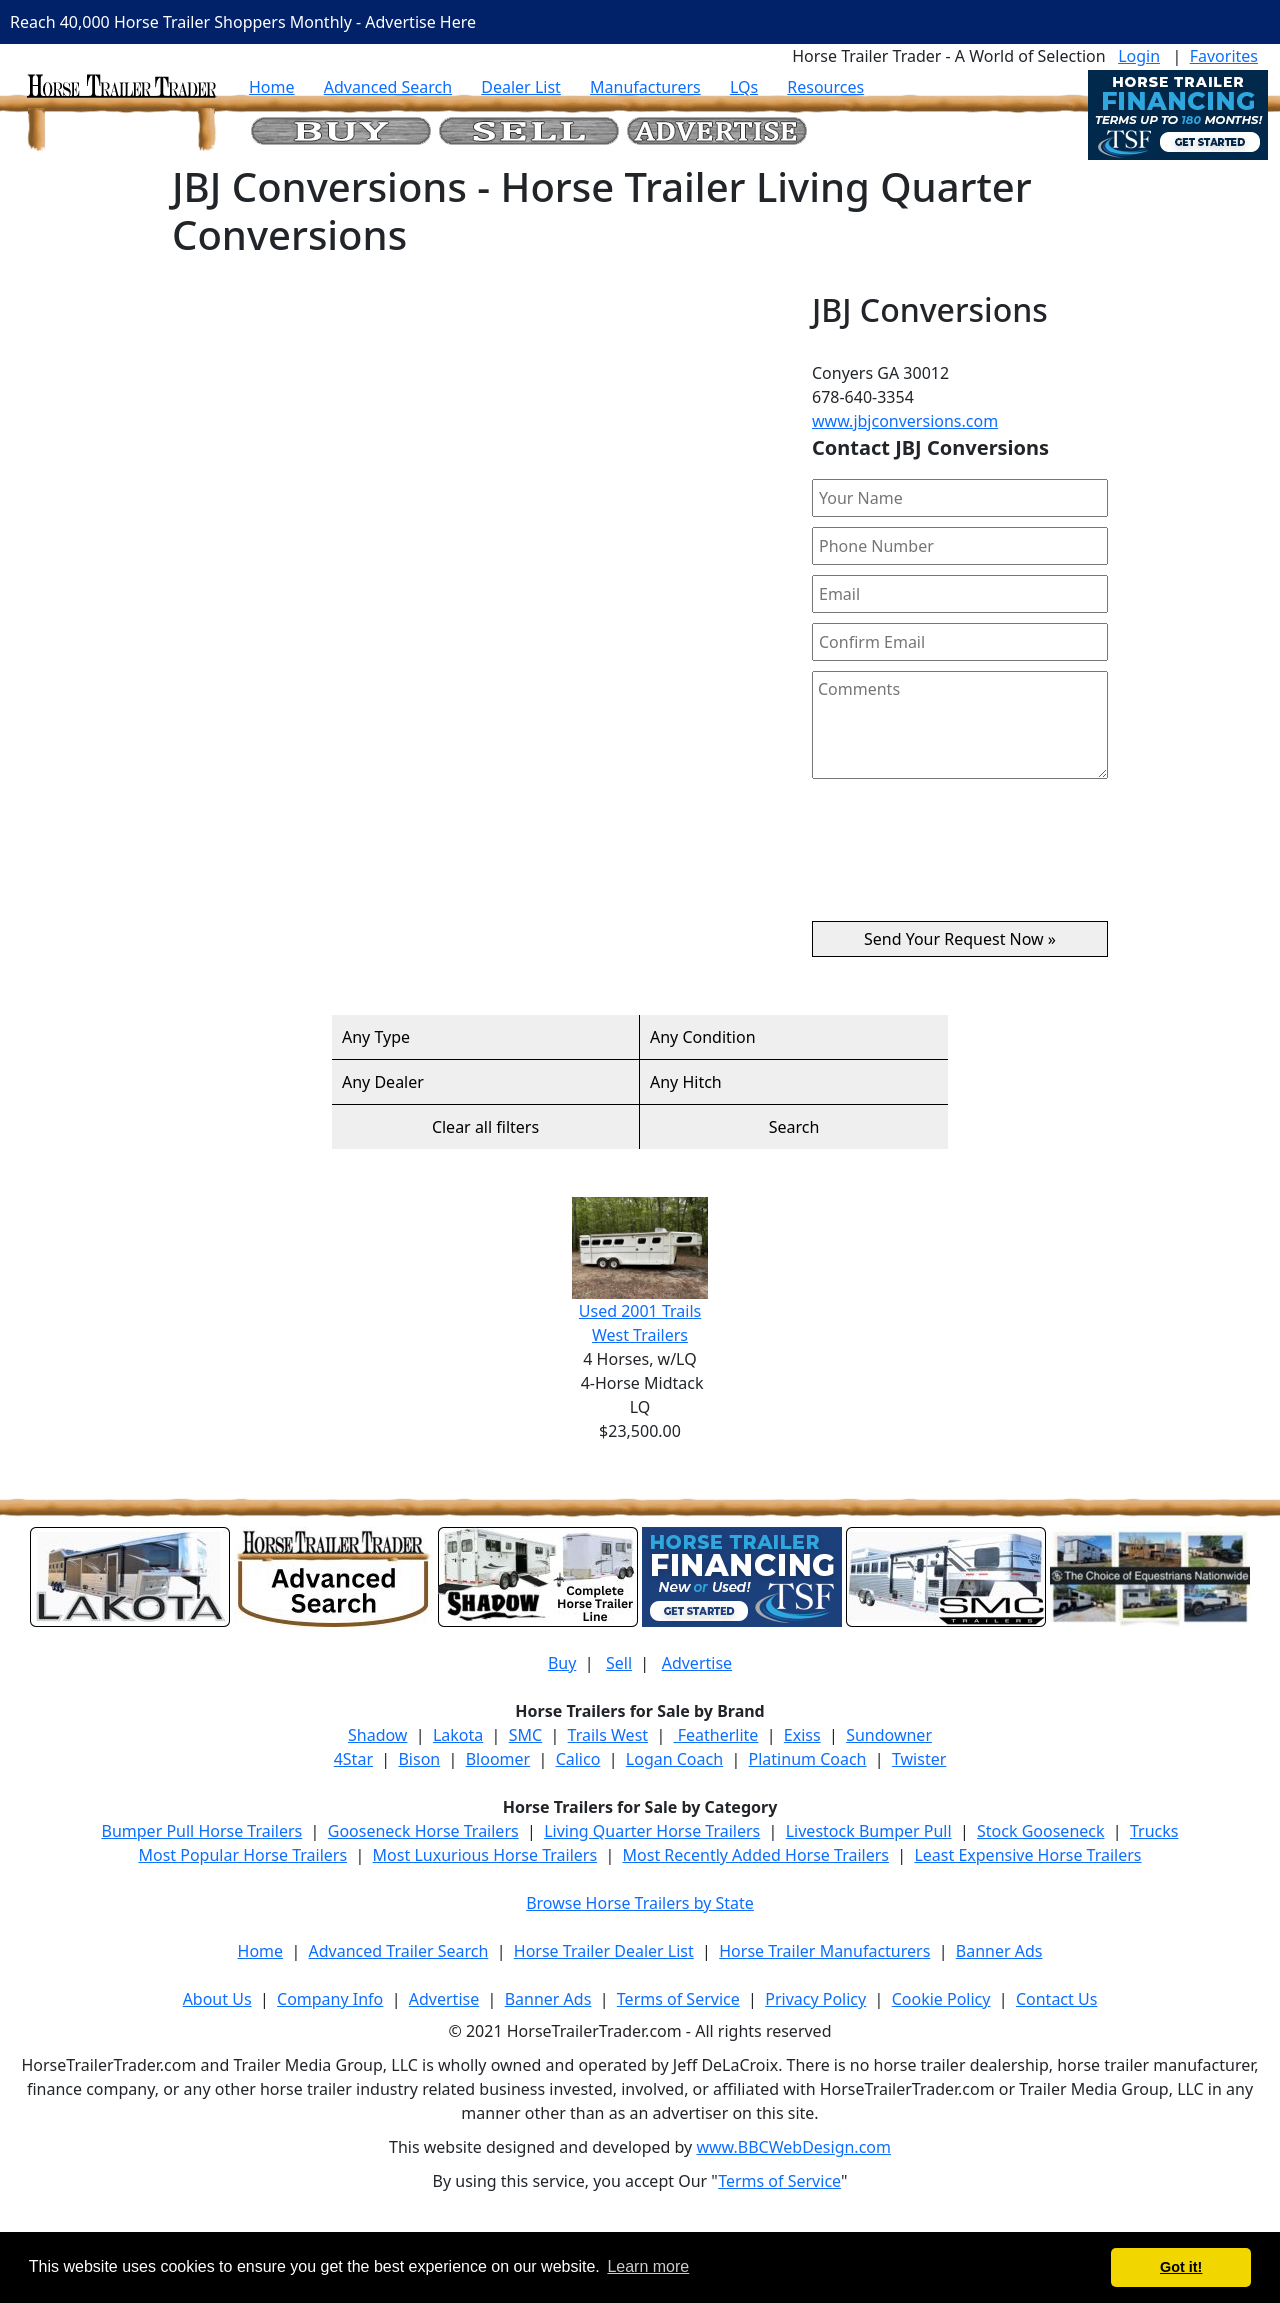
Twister (919, 1759)
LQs (744, 87)
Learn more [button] (648, 2266)
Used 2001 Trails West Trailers (640, 1271)
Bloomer (498, 1759)
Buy (562, 1663)
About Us (217, 1999)
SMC (525, 1735)
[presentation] (960, 858)
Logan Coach (674, 1759)
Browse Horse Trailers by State (640, 1903)
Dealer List (521, 87)
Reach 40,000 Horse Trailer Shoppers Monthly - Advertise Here (243, 22)
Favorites (1224, 56)
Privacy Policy (815, 1999)
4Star (353, 1759)
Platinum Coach (808, 1759)
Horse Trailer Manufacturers (824, 1951)
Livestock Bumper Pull (869, 1831)
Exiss (802, 1735)
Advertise (697, 1663)
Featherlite (716, 1735)
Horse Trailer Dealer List (604, 1951)
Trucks (1154, 1831)
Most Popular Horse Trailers (242, 1855)
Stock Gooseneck (1040, 1831)
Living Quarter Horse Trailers (652, 1831)
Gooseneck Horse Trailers (423, 1831)
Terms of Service (678, 1999)
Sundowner (889, 1735)
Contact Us (1056, 1999)
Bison (419, 1759)
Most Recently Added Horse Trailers (756, 1855)
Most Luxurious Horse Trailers (485, 1855)
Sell (619, 1663)
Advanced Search (388, 87)
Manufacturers (645, 87)
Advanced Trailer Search (399, 1951)
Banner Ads (999, 1951)
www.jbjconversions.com (905, 421)
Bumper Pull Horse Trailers (202, 1831)
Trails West (608, 1735)
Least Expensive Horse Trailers (1027, 1855)
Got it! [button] (1181, 2267)
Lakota (458, 1735)
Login (1139, 56)
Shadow (377, 1735)
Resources (825, 87)
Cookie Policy (941, 1999)
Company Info (330, 1999)
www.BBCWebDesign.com (793, 2147)
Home (272, 87)
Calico (578, 1759)
